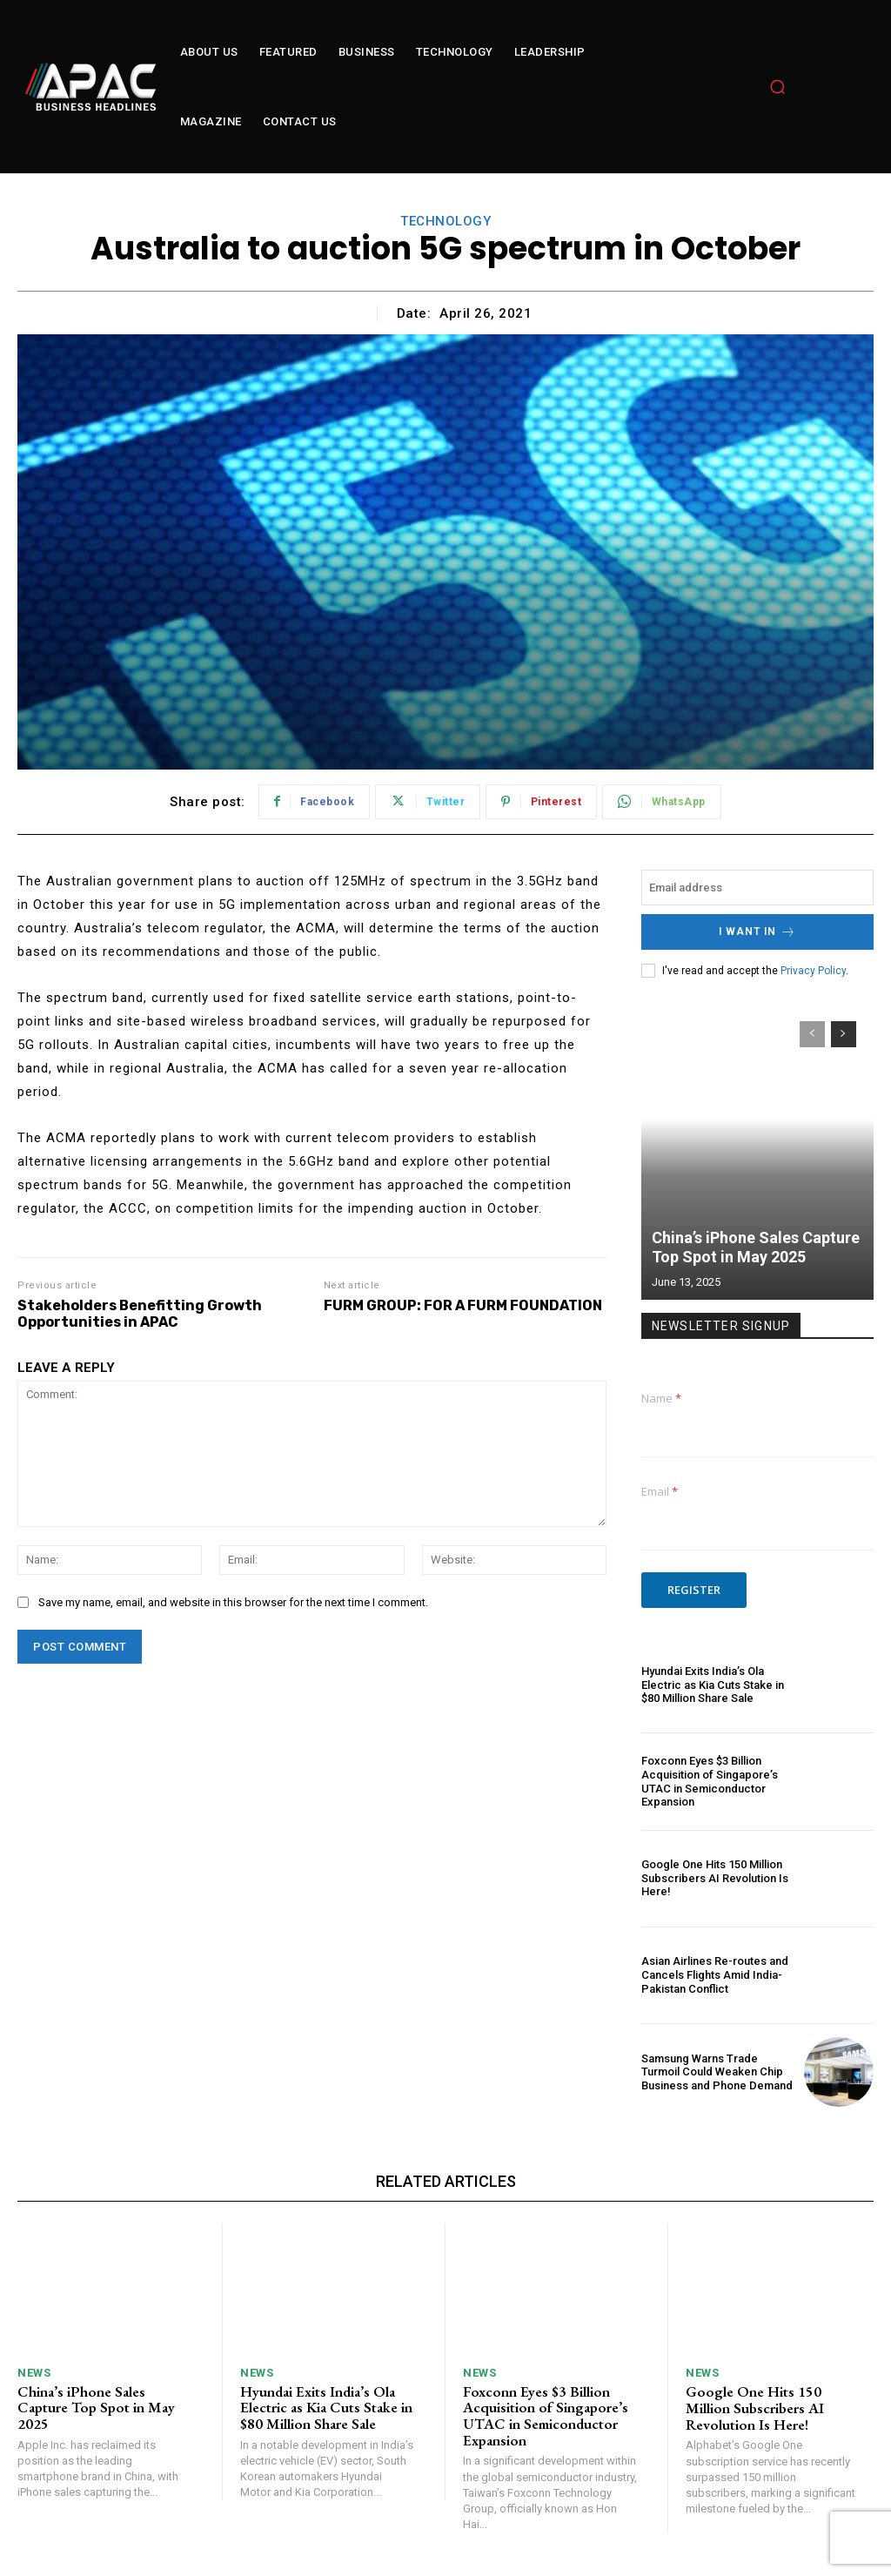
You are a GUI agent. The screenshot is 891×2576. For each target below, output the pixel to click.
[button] (777, 87)
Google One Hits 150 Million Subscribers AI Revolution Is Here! (714, 1878)
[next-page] (843, 1034)
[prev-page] (812, 1034)
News (33, 2372)
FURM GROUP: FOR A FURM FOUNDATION (463, 1305)
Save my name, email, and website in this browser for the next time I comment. (233, 1602)
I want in (757, 932)
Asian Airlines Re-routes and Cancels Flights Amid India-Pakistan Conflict (714, 1974)
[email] (757, 887)
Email (659, 1491)
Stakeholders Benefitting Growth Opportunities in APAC (139, 1313)
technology (445, 221)
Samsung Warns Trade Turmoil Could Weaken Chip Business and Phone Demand (717, 2071)
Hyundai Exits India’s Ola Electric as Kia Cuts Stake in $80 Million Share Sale (712, 1685)
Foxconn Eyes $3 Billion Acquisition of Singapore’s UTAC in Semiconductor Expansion (709, 1781)
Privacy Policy (813, 970)
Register (693, 1589)
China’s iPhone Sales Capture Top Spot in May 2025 (756, 1247)
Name (661, 1398)
